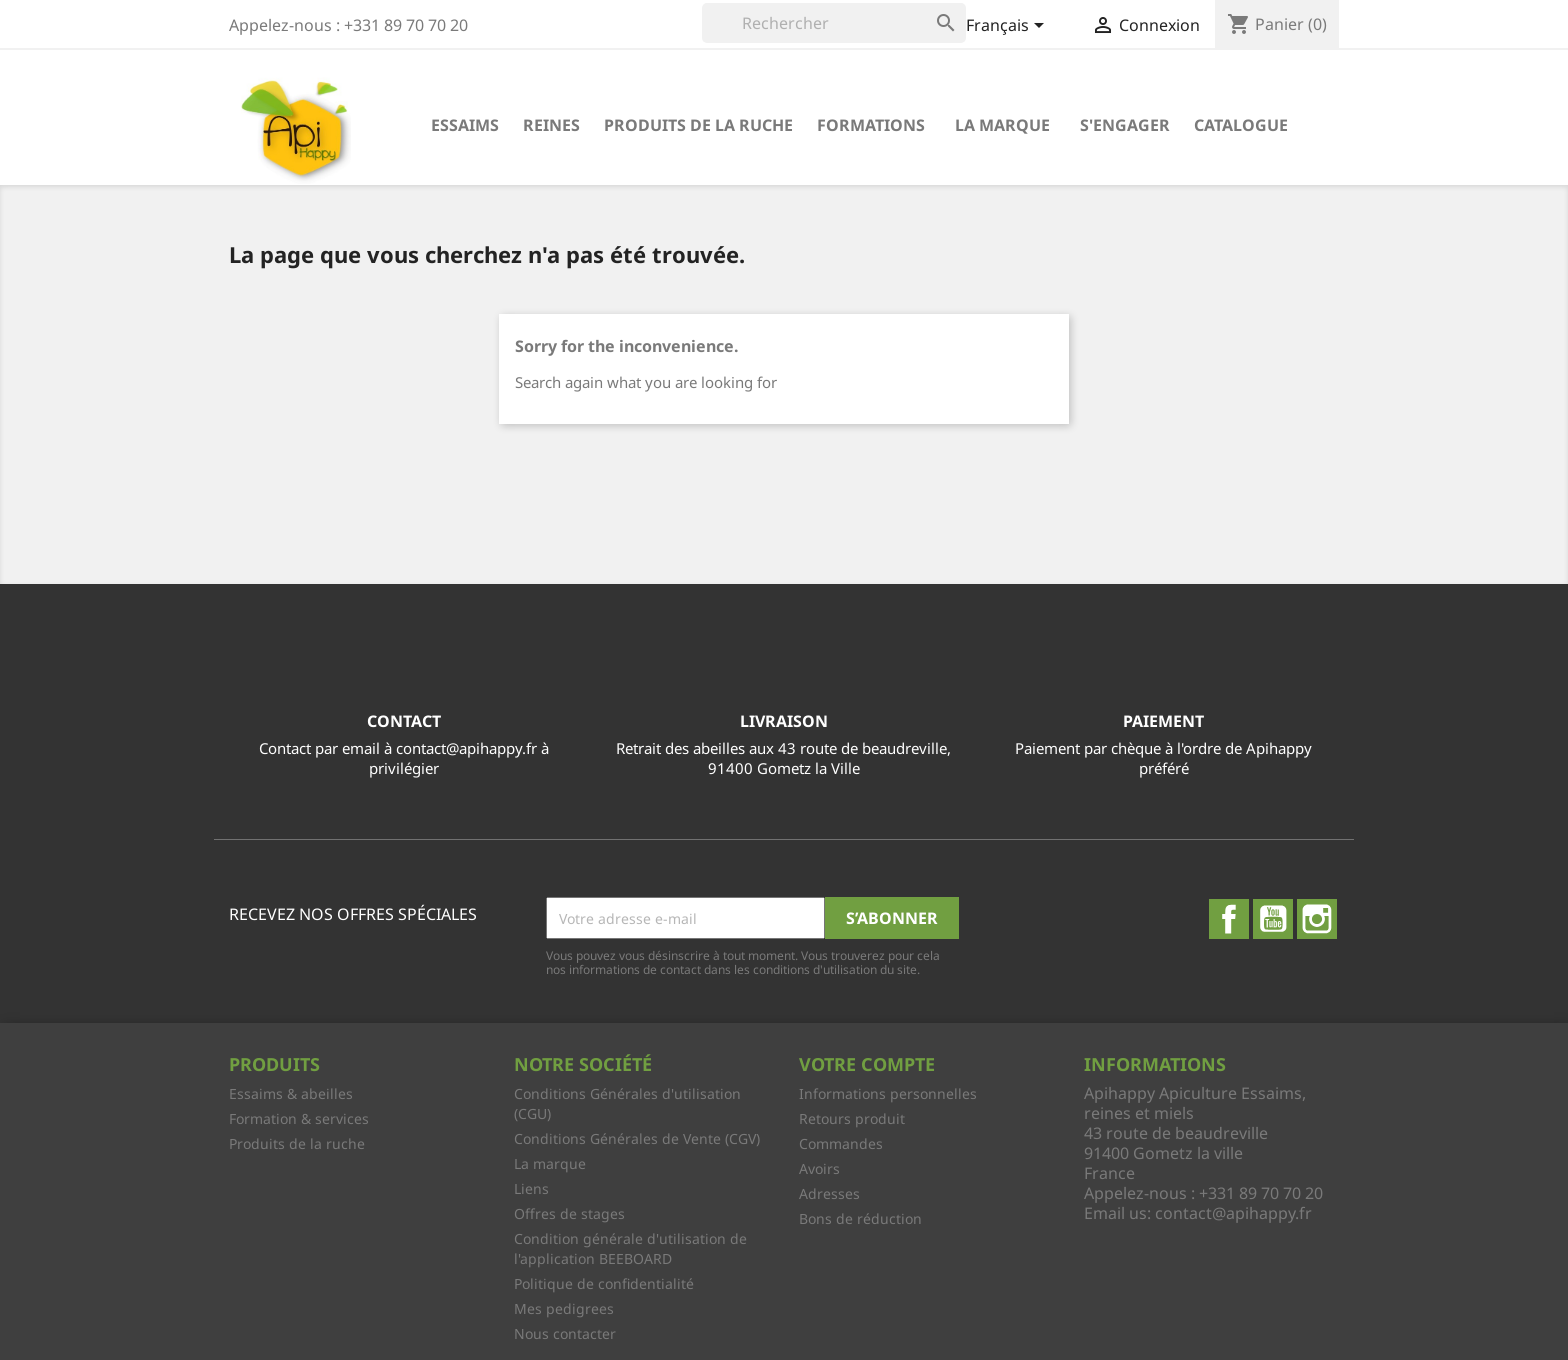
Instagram (1317, 919)
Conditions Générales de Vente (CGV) (637, 1138)
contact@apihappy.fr (1233, 1213)
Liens (531, 1188)
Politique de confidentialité (604, 1283)
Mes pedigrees (564, 1308)
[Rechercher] (834, 23)
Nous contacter (565, 1333)
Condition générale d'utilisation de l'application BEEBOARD (630, 1248)
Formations (871, 125)
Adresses (829, 1193)
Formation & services (299, 1118)
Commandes (841, 1143)
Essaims (465, 125)
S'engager (1125, 125)
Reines (551, 125)
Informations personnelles (888, 1093)
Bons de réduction (860, 1218)
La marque (1002, 125)
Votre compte (867, 1064)
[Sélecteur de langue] (1008, 27)
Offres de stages (569, 1213)
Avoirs (819, 1168)
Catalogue (1241, 125)
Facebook (1229, 919)
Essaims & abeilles (291, 1093)
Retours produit (852, 1118)
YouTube (1273, 919)
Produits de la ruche (698, 125)
